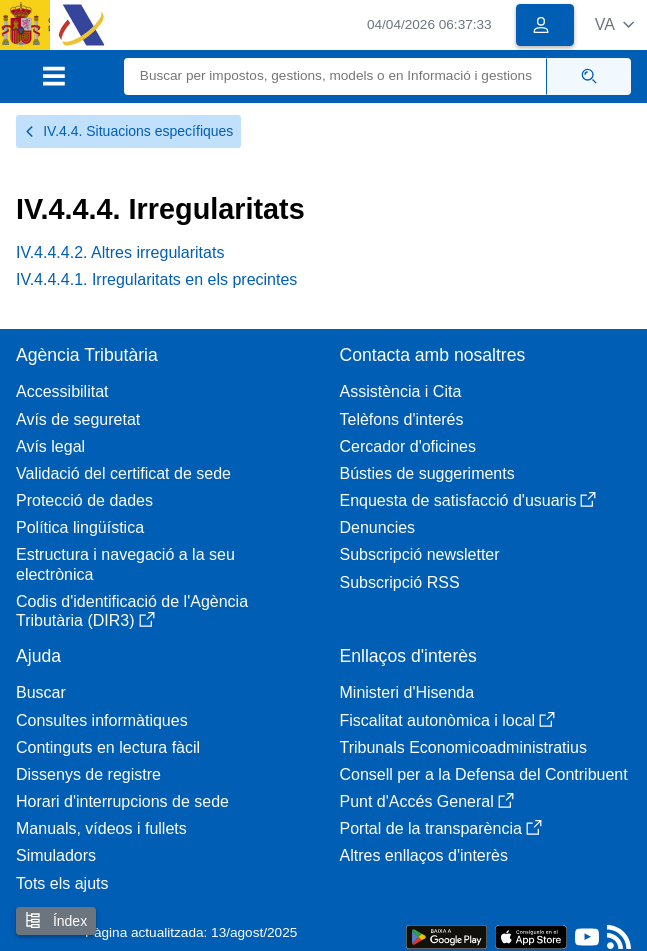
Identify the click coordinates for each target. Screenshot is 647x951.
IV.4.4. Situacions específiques (128, 131)
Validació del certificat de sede (123, 473)
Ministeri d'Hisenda (407, 692)
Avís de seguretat (78, 419)
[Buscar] (336, 76)
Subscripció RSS (400, 582)
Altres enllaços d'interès (424, 855)
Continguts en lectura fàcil (108, 747)
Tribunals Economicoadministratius (464, 747)
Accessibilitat (62, 391)
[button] (614, 24)
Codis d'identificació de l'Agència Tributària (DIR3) (132, 611)
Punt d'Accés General (427, 801)
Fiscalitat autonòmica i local (448, 720)
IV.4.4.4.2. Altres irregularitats (120, 252)
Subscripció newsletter (420, 554)
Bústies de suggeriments (427, 473)
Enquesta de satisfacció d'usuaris (468, 500)
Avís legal (50, 446)
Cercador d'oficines (408, 446)
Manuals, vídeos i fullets (101, 828)
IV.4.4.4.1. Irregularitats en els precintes (156, 279)
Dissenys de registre (88, 774)
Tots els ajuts (62, 883)
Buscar (41, 692)
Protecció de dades (84, 500)
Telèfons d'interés (402, 419)
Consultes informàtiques (102, 720)
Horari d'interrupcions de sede (122, 801)
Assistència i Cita (401, 391)
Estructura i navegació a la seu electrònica (125, 564)
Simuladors (56, 855)
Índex (56, 920)
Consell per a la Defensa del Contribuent (484, 774)
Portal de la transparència (441, 828)
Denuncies (378, 527)
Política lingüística (80, 527)
